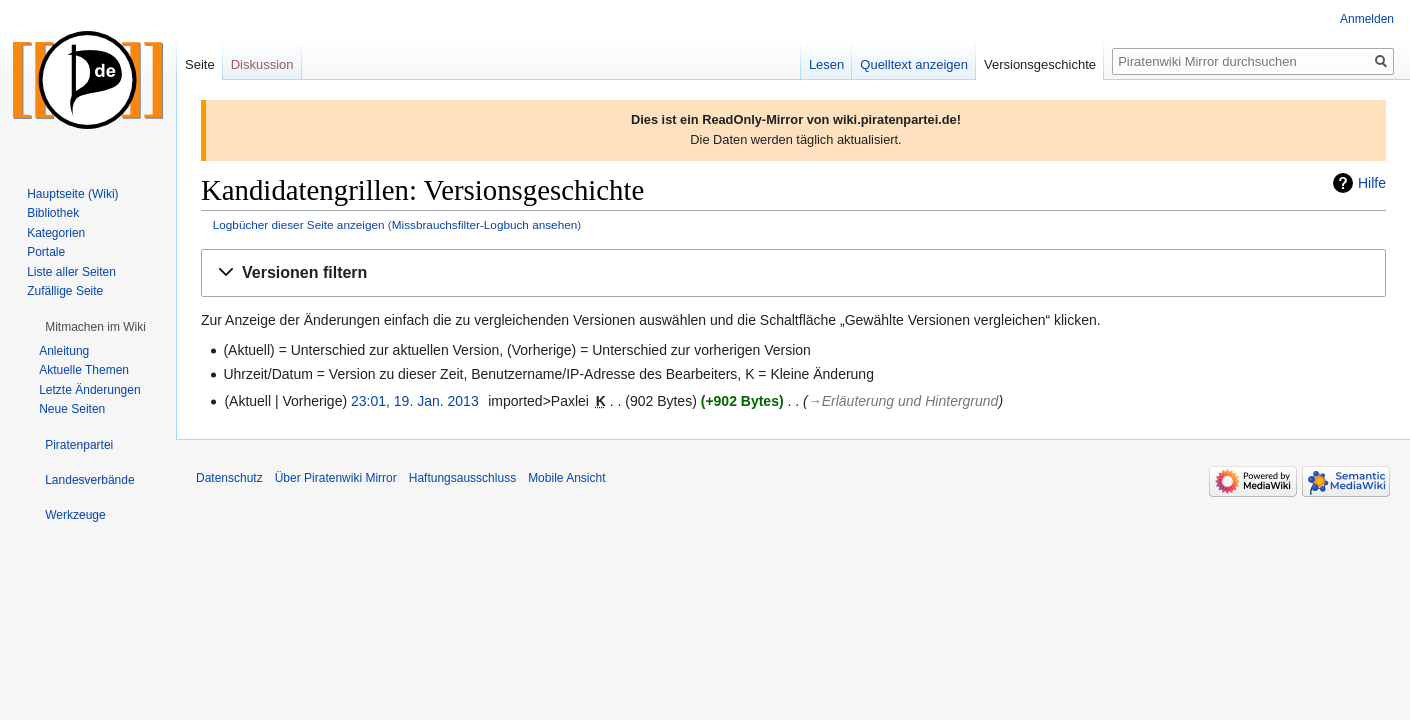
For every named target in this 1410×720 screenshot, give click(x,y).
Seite (200, 64)
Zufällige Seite (65, 291)
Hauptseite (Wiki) (72, 194)
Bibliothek (53, 213)
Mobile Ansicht (566, 478)
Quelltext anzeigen (914, 64)
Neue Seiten (72, 409)
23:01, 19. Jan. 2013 (415, 401)
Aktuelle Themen (84, 370)
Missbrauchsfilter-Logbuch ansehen (485, 224)
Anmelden (1367, 19)
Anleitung (64, 351)
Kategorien (56, 233)
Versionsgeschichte (1040, 64)
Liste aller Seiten (71, 272)
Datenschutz (229, 478)
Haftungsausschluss (462, 478)
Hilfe (1372, 183)
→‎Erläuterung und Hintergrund (903, 401)
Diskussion (262, 64)
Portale (46, 252)
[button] (793, 273)
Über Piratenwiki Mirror (336, 478)
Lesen (826, 64)
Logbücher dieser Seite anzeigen (299, 224)
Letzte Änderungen (89, 390)
